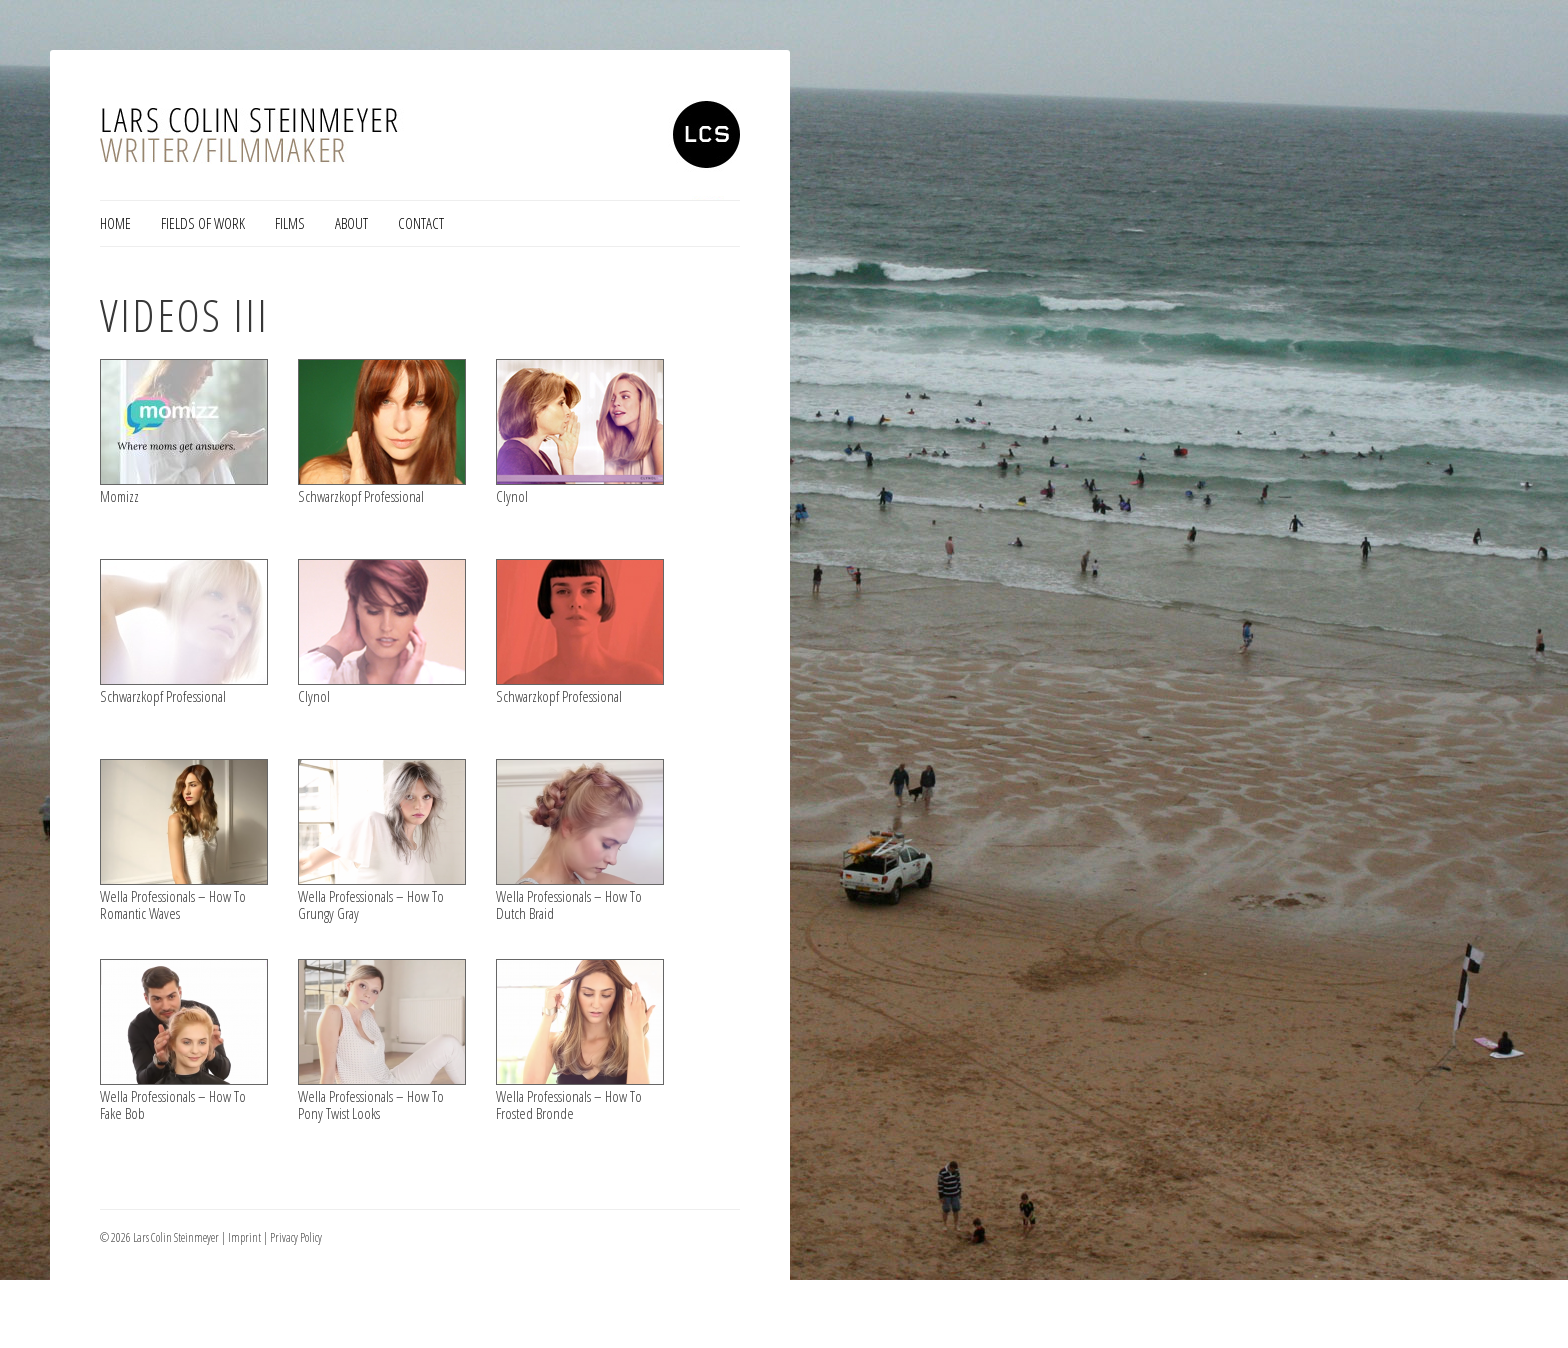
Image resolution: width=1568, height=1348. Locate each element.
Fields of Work (203, 223)
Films (290, 223)
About (351, 223)
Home (115, 223)
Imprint (244, 1237)
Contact (421, 223)
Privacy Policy (296, 1237)
